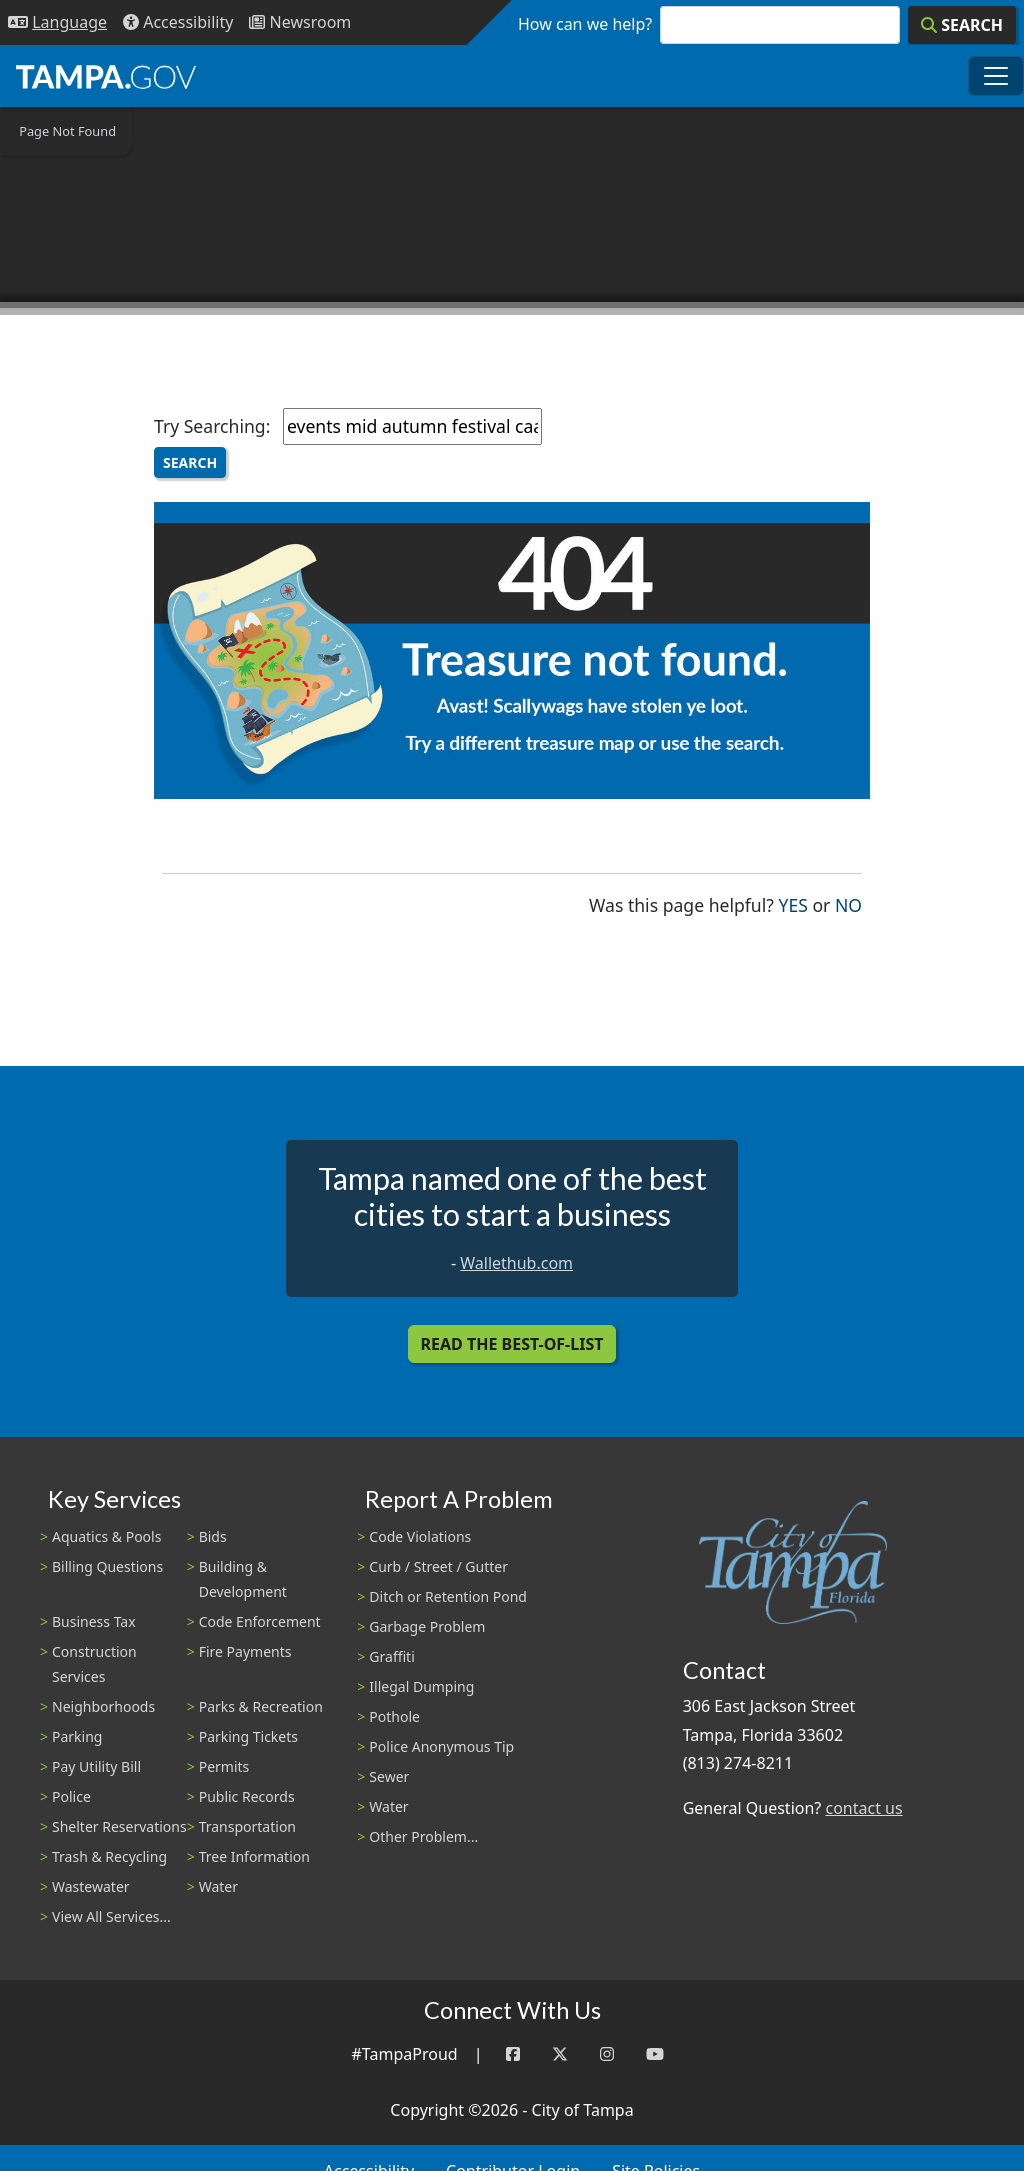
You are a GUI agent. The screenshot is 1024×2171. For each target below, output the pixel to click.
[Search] (962, 25)
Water (218, 1886)
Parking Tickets (248, 1736)
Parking (77, 1736)
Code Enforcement (260, 1621)
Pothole (394, 1716)
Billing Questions (107, 1566)
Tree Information (254, 1856)
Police (71, 1796)
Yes (793, 903)
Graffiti (391, 1656)
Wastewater (91, 1886)
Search (190, 462)
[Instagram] (607, 2054)
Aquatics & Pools (106, 1536)
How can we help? (585, 24)
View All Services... (111, 1916)
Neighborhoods (103, 1706)
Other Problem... (423, 1836)
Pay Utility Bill (96, 1766)
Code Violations (420, 1536)
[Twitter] (560, 2054)
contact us (863, 1808)
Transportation (247, 1826)
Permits (224, 1766)
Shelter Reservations (119, 1826)
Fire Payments (245, 1651)
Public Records (247, 1796)
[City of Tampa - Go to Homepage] (106, 76)
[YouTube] (655, 2054)
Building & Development (243, 1579)
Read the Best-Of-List (512, 1344)
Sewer (389, 1776)
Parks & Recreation (261, 1706)
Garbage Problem (427, 1626)
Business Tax (94, 1621)
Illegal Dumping (421, 1686)
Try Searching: (212, 426)
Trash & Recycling (109, 1856)
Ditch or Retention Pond (448, 1596)
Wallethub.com (516, 1263)
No (848, 903)
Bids (213, 1536)
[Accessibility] (178, 22)
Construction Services (94, 1664)
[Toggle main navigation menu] (996, 76)
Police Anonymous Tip (441, 1746)
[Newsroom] (300, 22)
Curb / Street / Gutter (438, 1566)
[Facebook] (513, 2054)
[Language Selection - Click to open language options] (57, 22)
